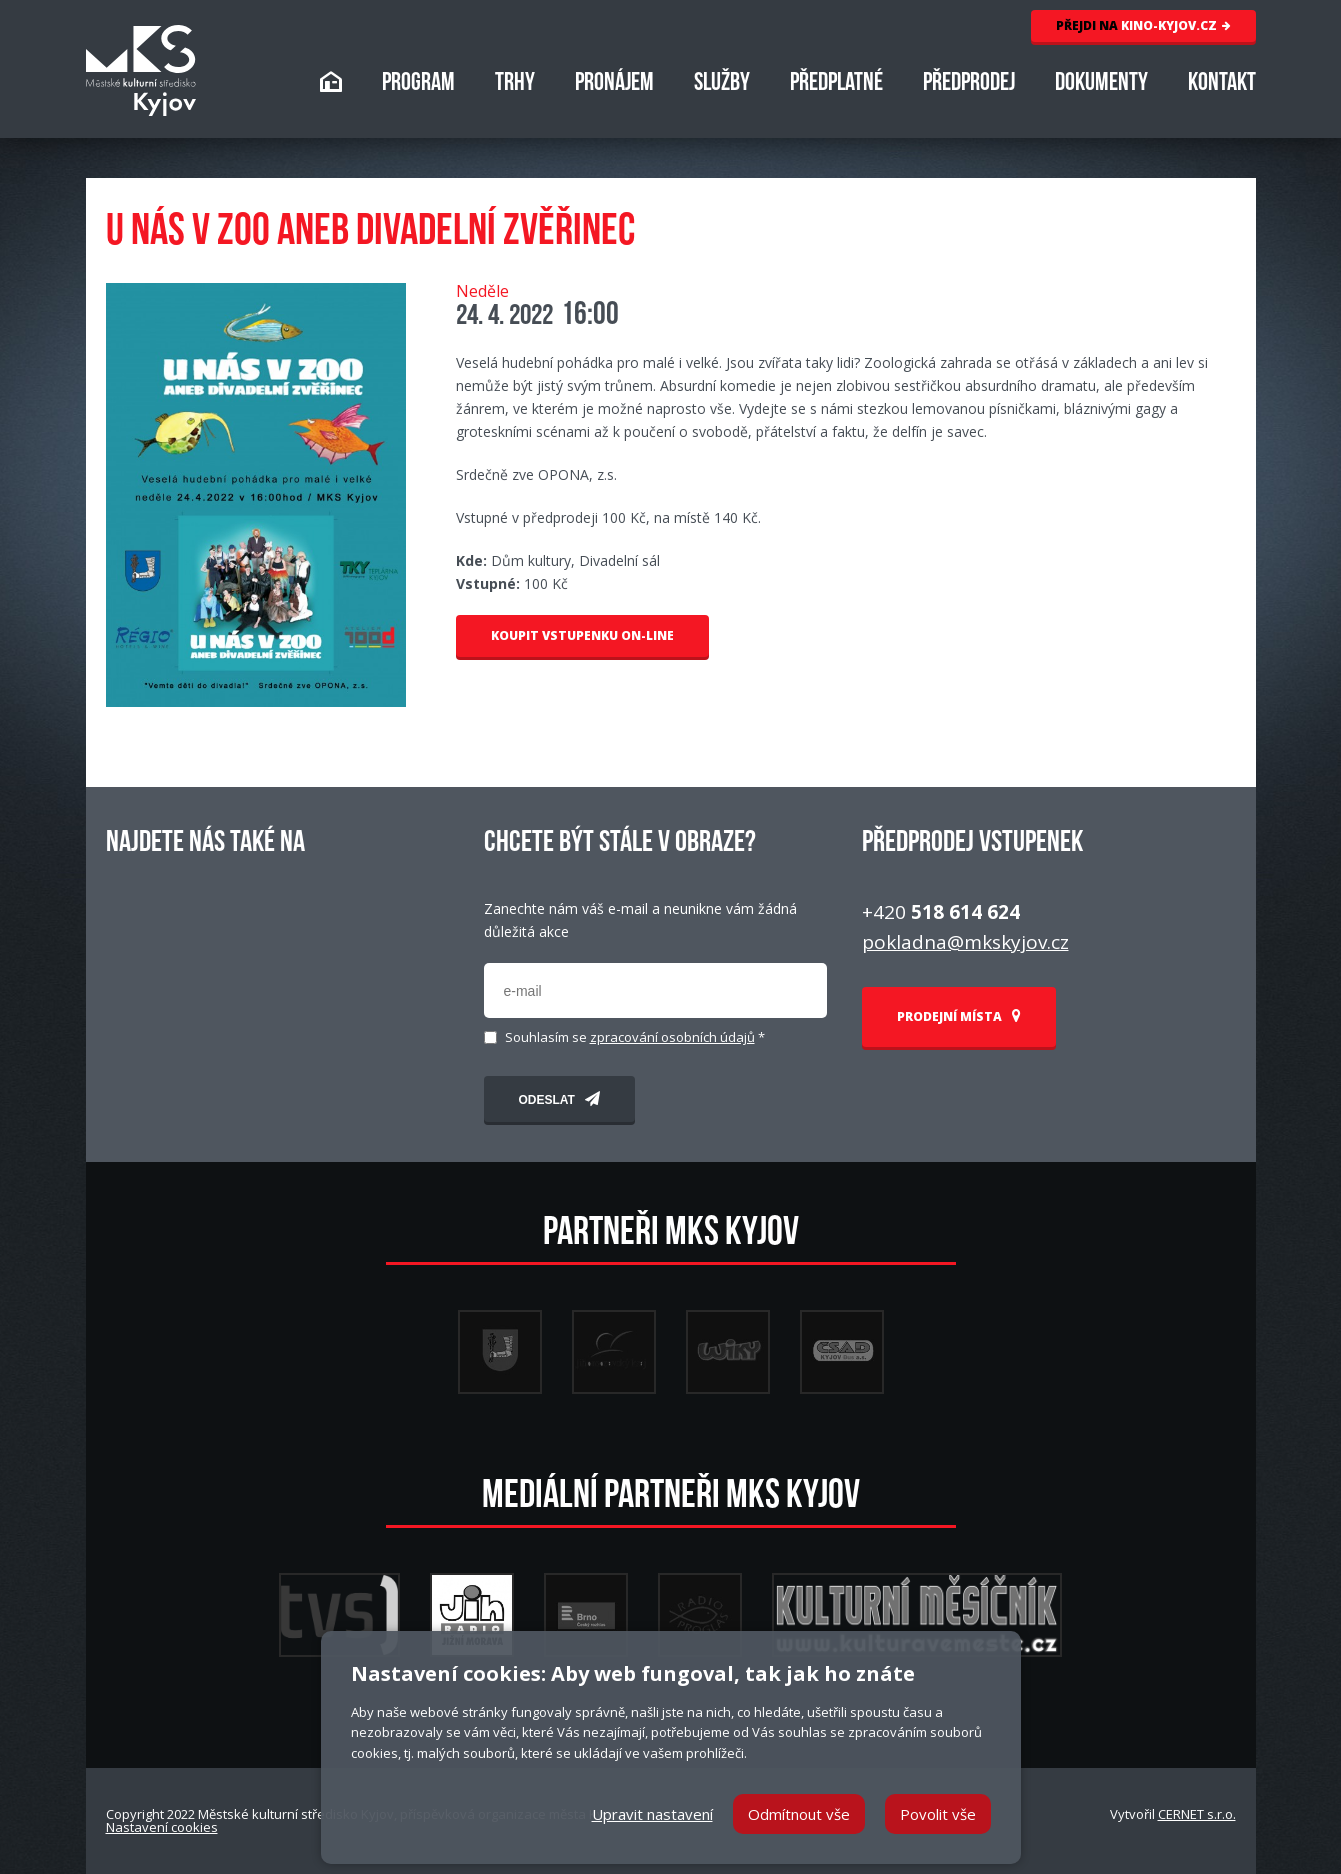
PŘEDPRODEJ (969, 84)
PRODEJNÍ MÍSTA (959, 1016)
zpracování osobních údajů (672, 1037)
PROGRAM (418, 84)
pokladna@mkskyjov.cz (965, 942)
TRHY (515, 84)
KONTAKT (1222, 84)
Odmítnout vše (799, 1814)
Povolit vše (938, 1814)
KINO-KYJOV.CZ (1143, 25)
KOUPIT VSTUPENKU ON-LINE (582, 635)
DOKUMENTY (1101, 84)
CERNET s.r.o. (1197, 1814)
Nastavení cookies (162, 1827)
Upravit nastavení (652, 1814)
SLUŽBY (722, 84)
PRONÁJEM (614, 84)
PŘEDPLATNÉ (836, 84)
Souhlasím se (635, 1037)
